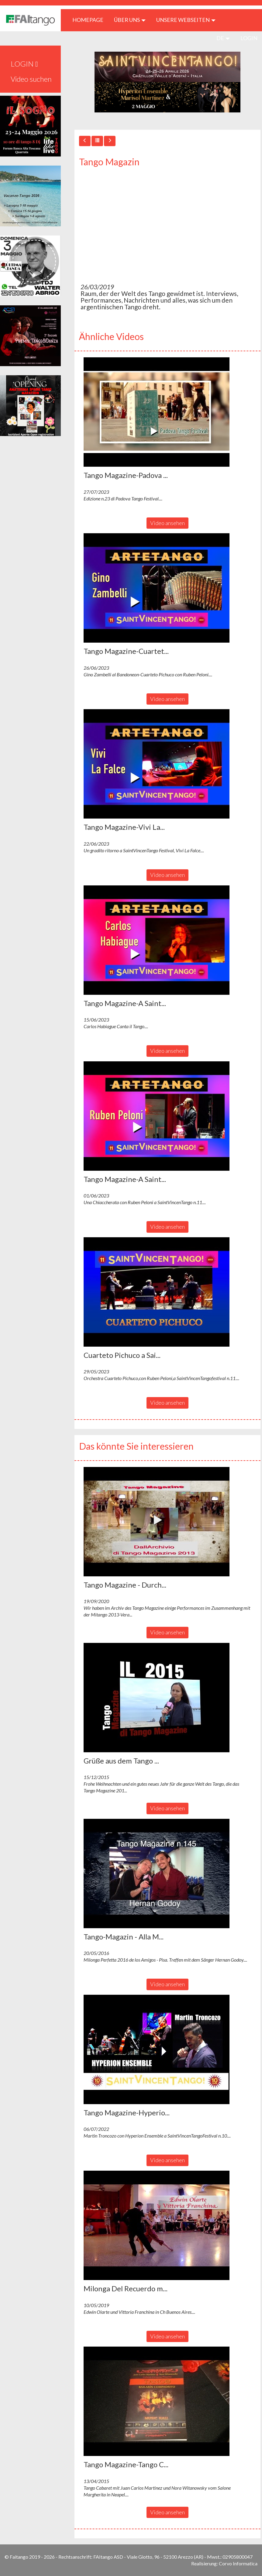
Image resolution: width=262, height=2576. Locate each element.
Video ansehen (167, 523)
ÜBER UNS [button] (130, 19)
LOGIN (248, 38)
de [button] (223, 38)
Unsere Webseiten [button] (185, 19)
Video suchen (31, 78)
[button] (156, 412)
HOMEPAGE (90, 19)
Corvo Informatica (238, 2563)
